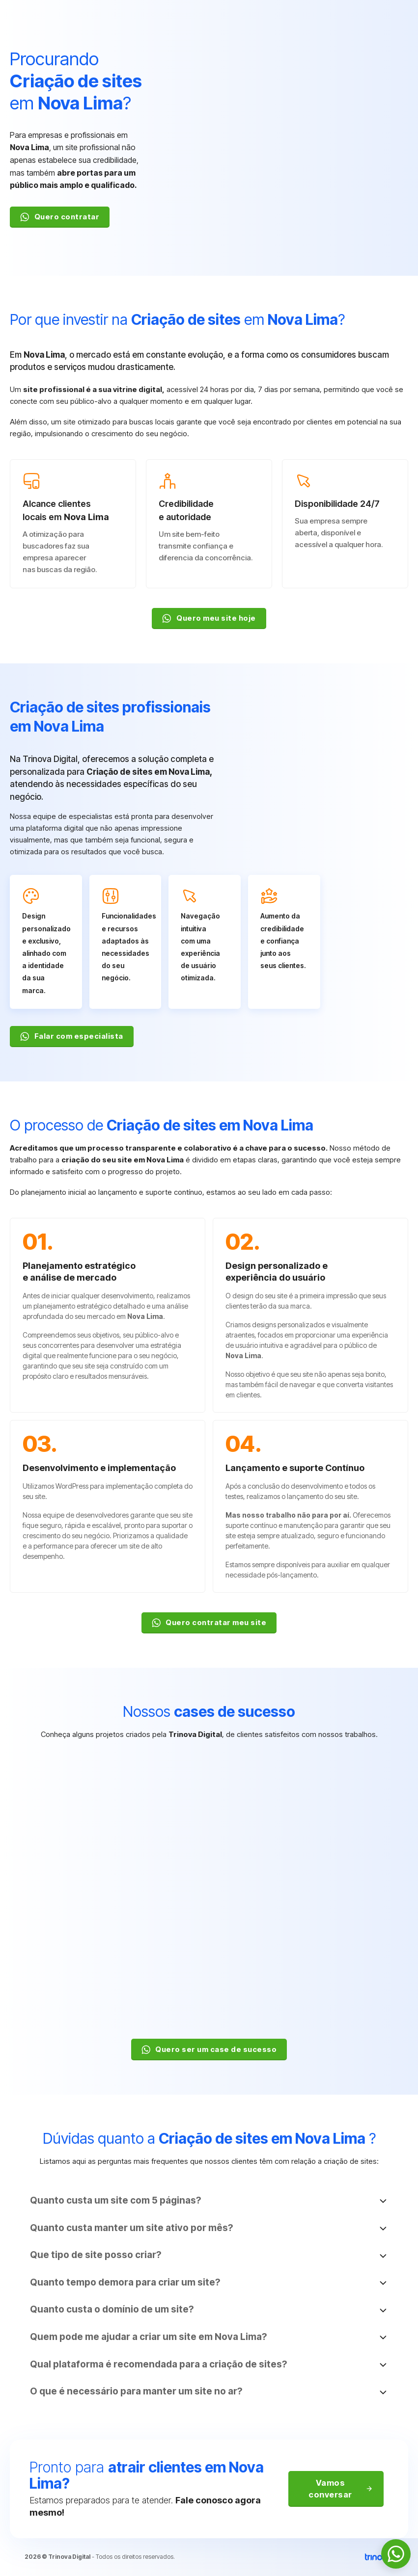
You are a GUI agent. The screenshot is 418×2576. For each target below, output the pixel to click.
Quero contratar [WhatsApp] (59, 217)
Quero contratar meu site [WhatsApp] (209, 1623)
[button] (209, 2201)
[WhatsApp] (396, 2554)
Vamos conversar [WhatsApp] (340, 2489)
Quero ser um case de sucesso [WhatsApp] (209, 2049)
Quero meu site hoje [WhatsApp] (208, 618)
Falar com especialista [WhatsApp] (71, 1036)
